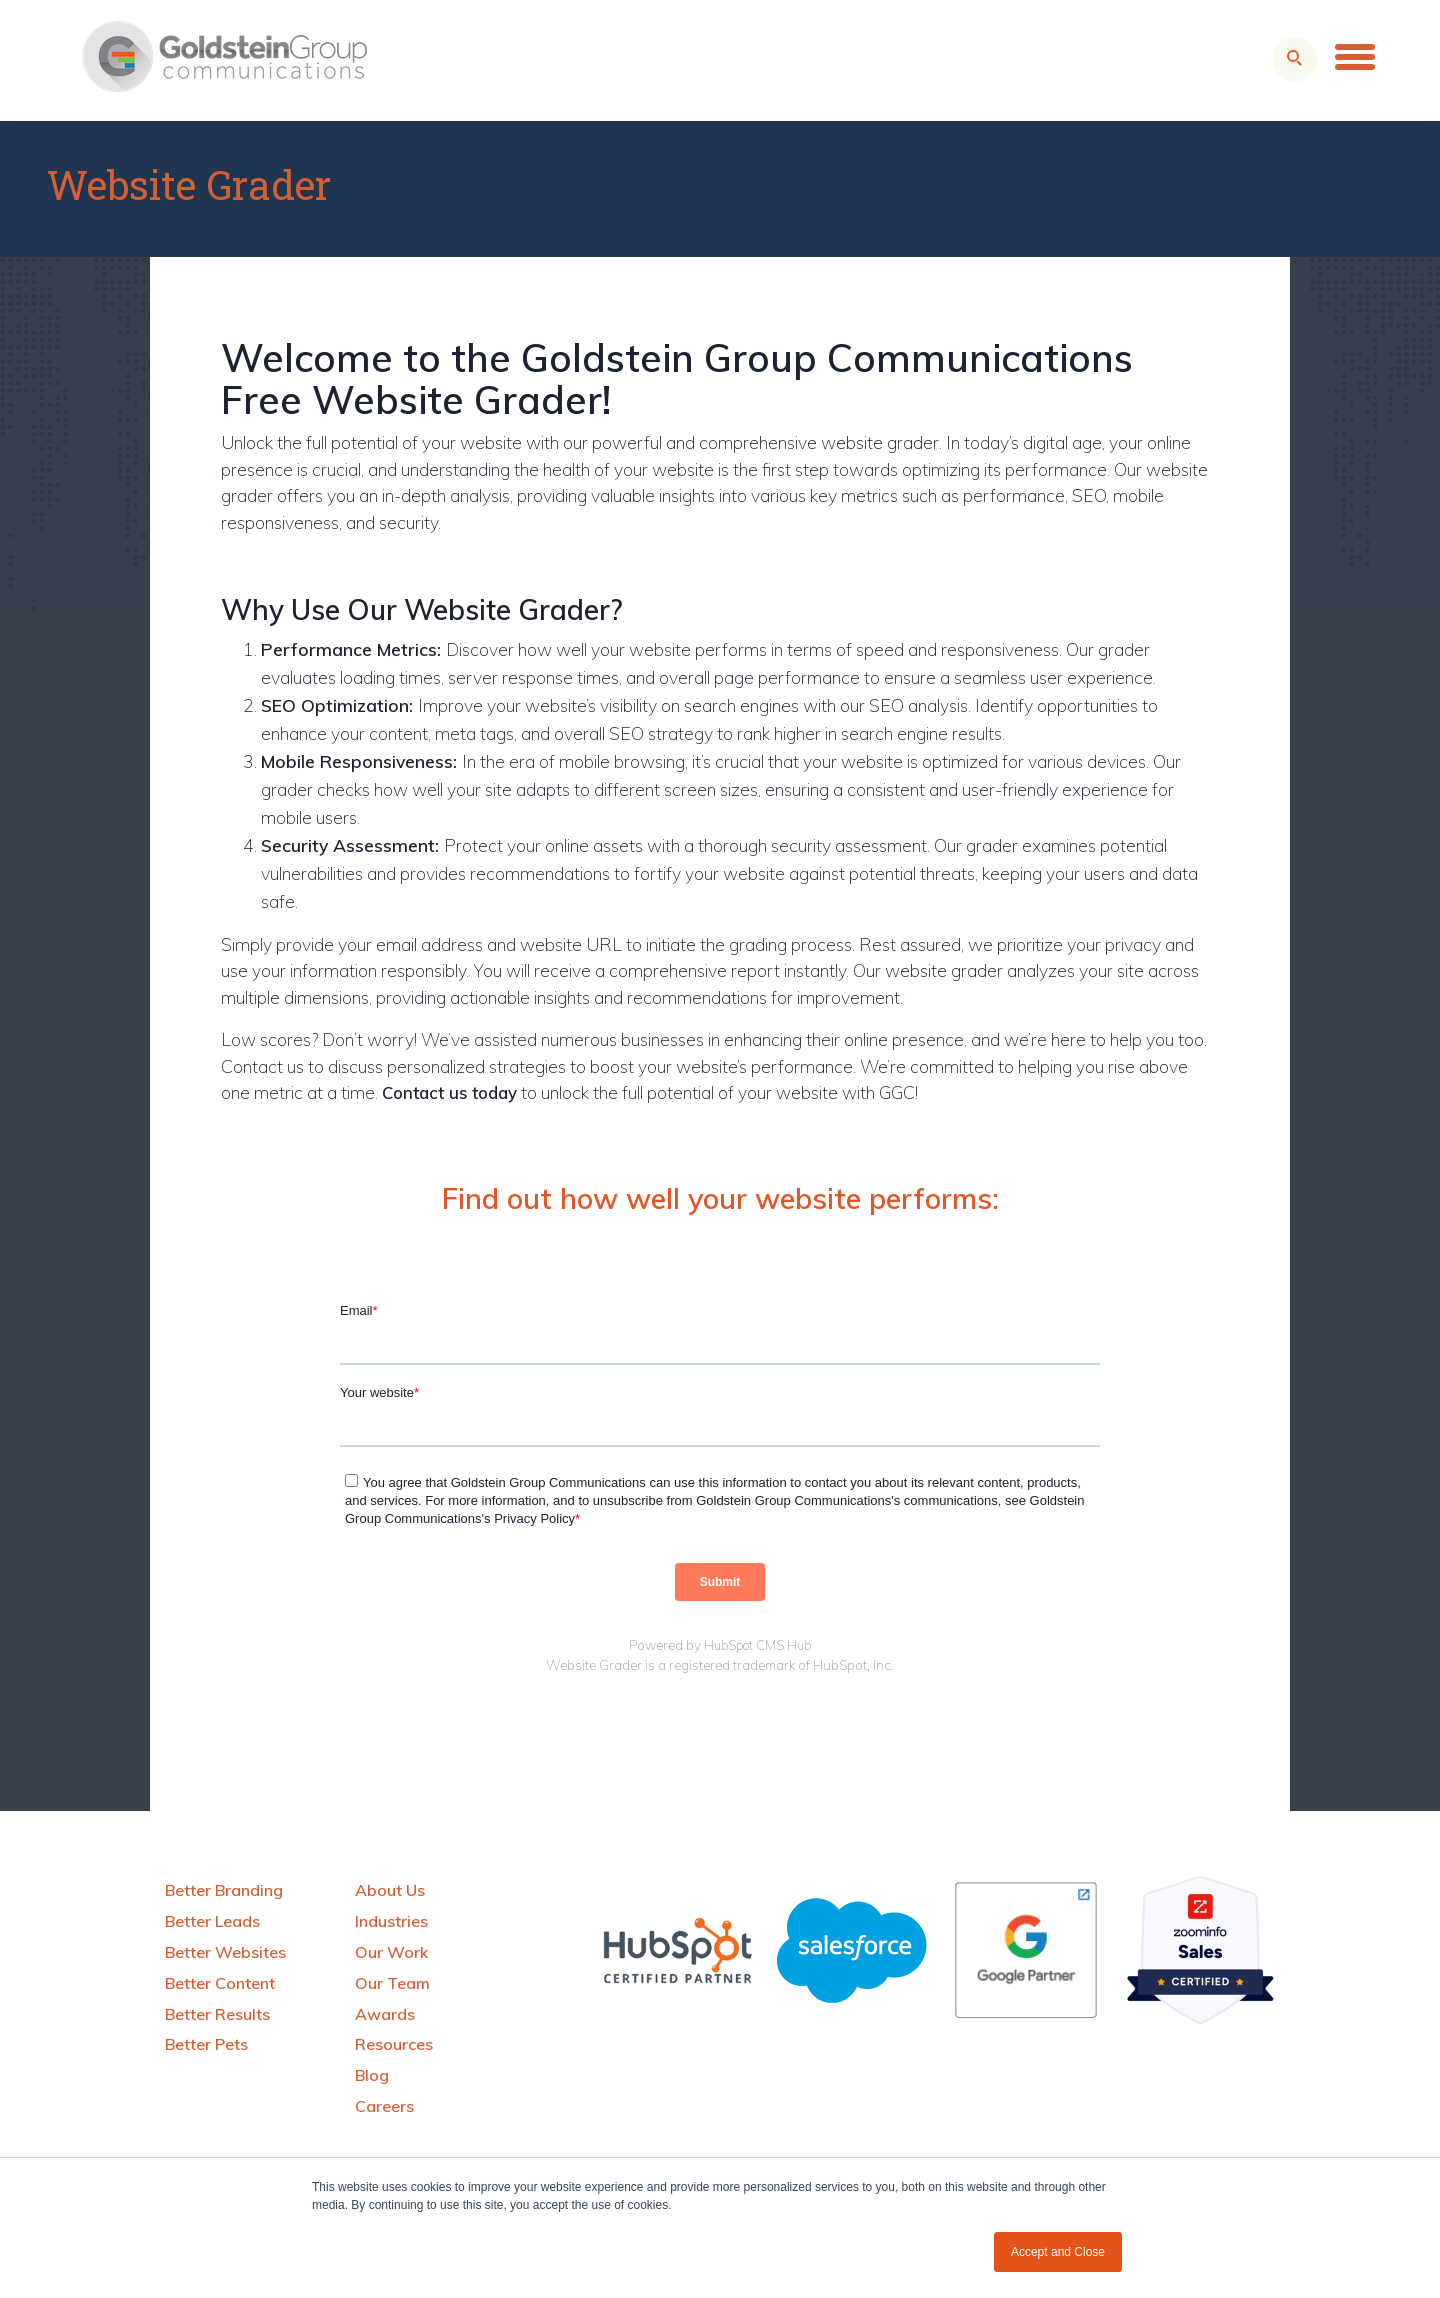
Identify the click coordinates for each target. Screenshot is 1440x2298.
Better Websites (225, 1952)
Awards (385, 2014)
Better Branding (224, 1890)
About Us (390, 1890)
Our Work (391, 1952)
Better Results (217, 2014)
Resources (394, 2044)
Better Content (220, 1983)
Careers (384, 2106)
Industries (391, 1921)
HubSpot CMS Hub (758, 1645)
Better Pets (206, 2044)
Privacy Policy (534, 1518)
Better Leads (212, 1921)
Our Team (392, 1983)
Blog (372, 2075)
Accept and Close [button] (1058, 2252)
